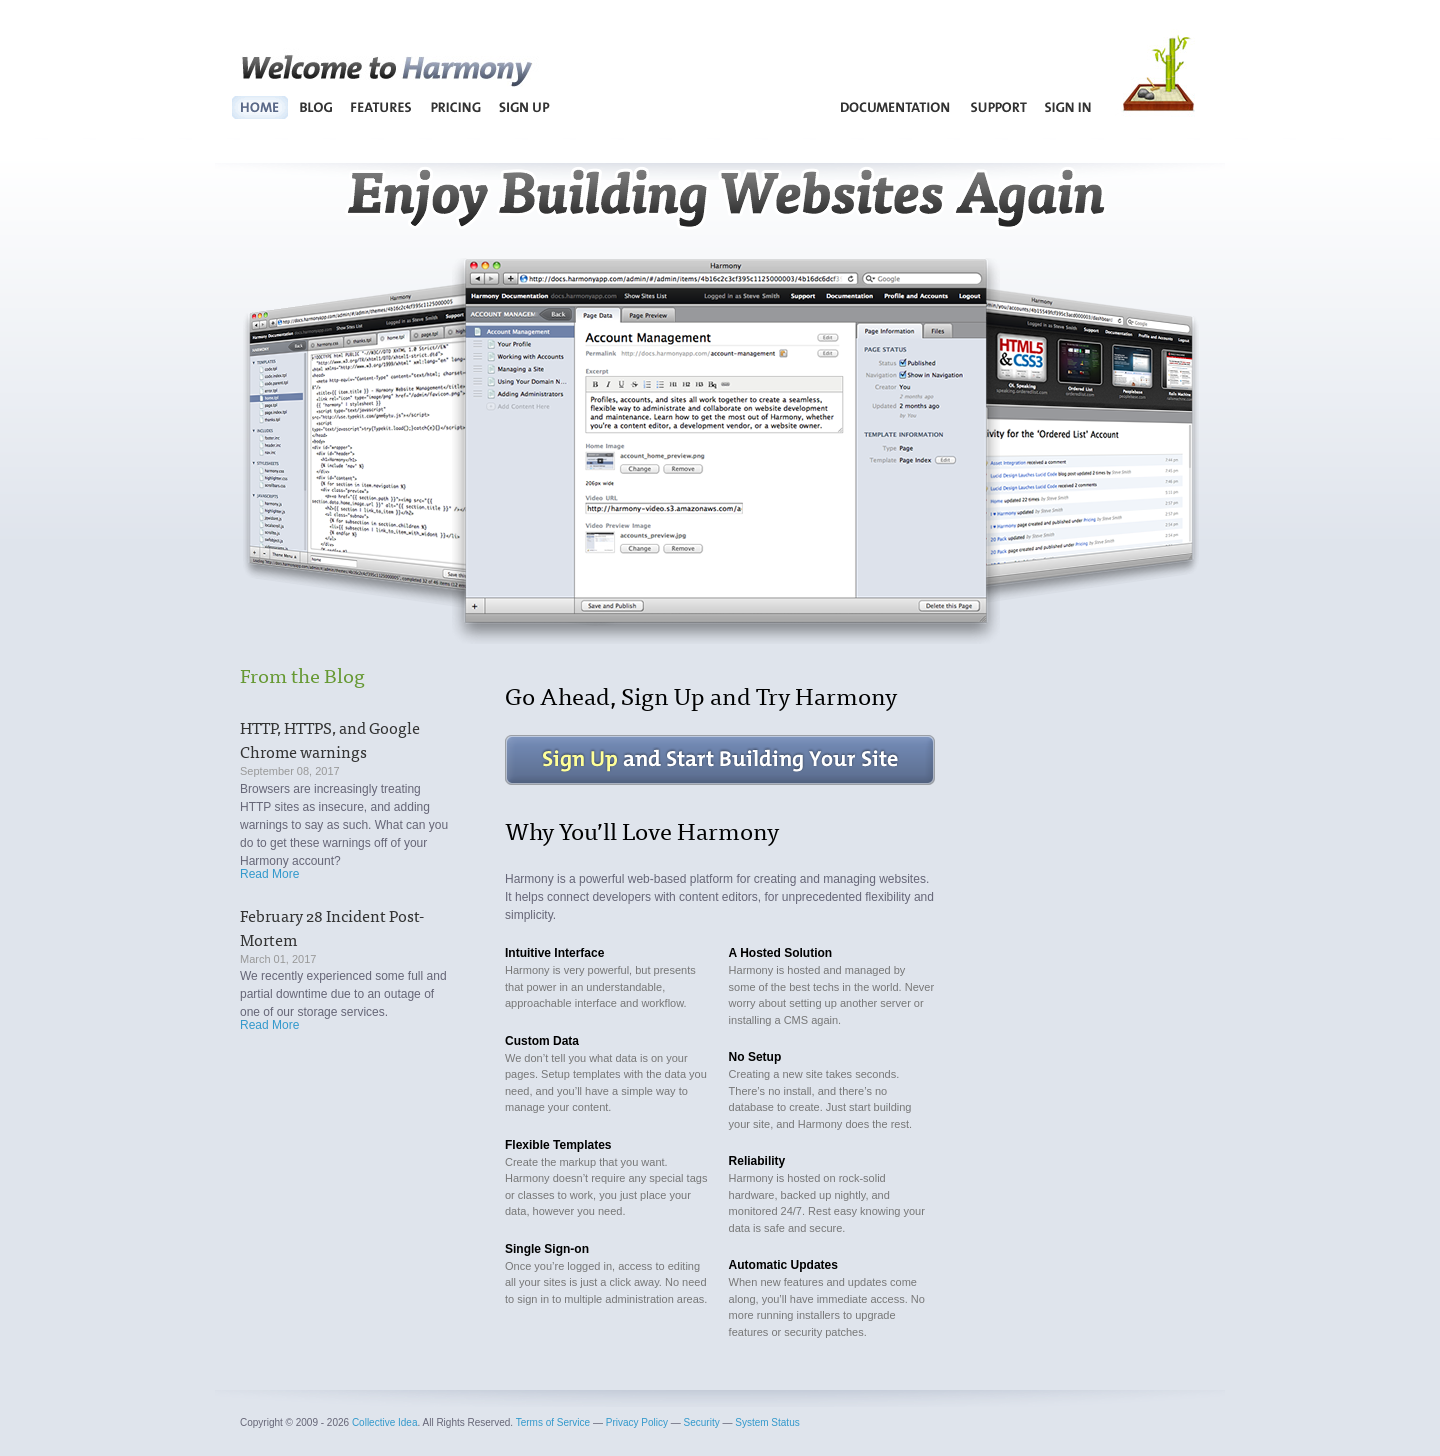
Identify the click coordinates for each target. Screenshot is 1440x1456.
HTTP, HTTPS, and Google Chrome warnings (330, 739)
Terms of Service (553, 1422)
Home (260, 107)
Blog (315, 107)
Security (702, 1422)
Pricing (456, 107)
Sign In (1068, 107)
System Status (767, 1422)
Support (998, 107)
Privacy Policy (637, 1422)
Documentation (896, 107)
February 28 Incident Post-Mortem (332, 927)
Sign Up (523, 107)
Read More (269, 874)
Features (382, 107)
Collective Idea (385, 1422)
